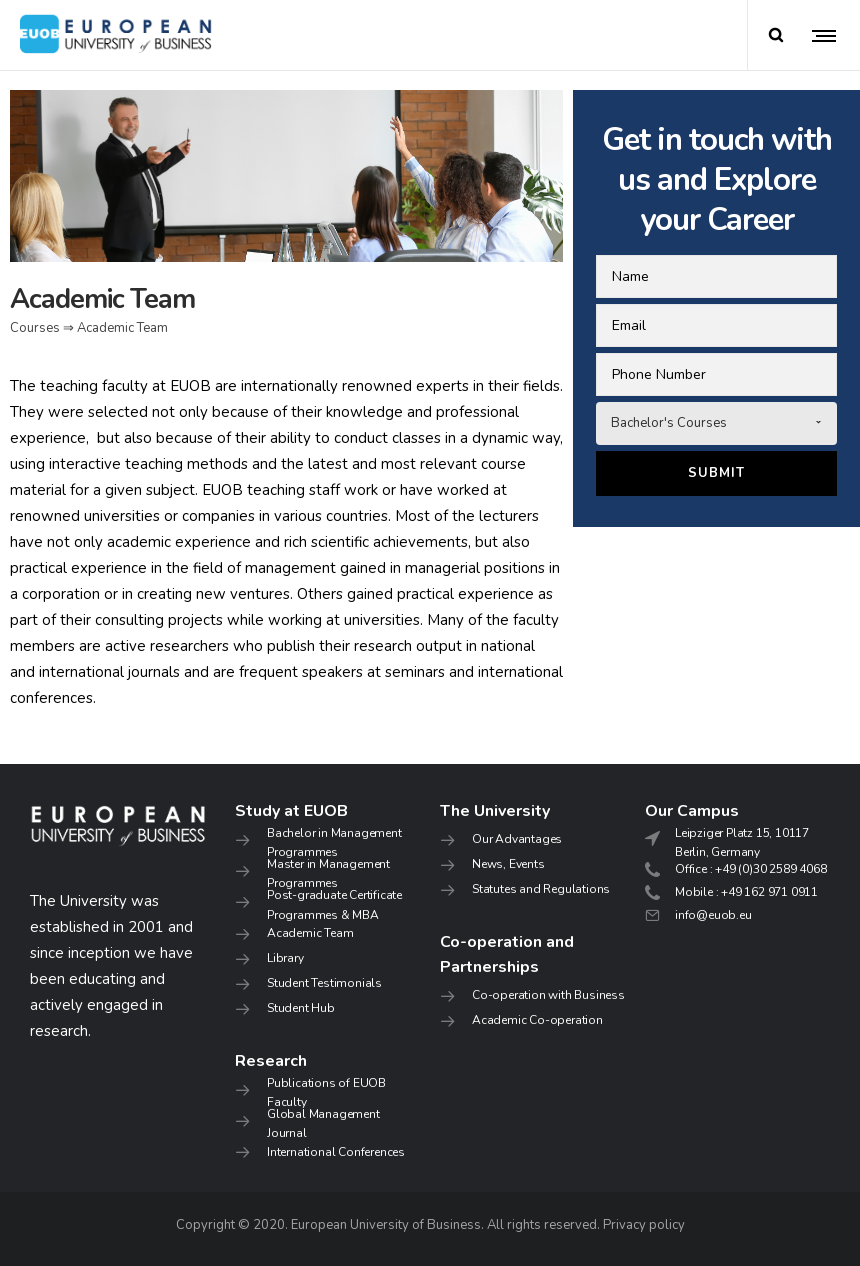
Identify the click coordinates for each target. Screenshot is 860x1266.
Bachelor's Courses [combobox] (669, 423)
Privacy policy (644, 1225)
